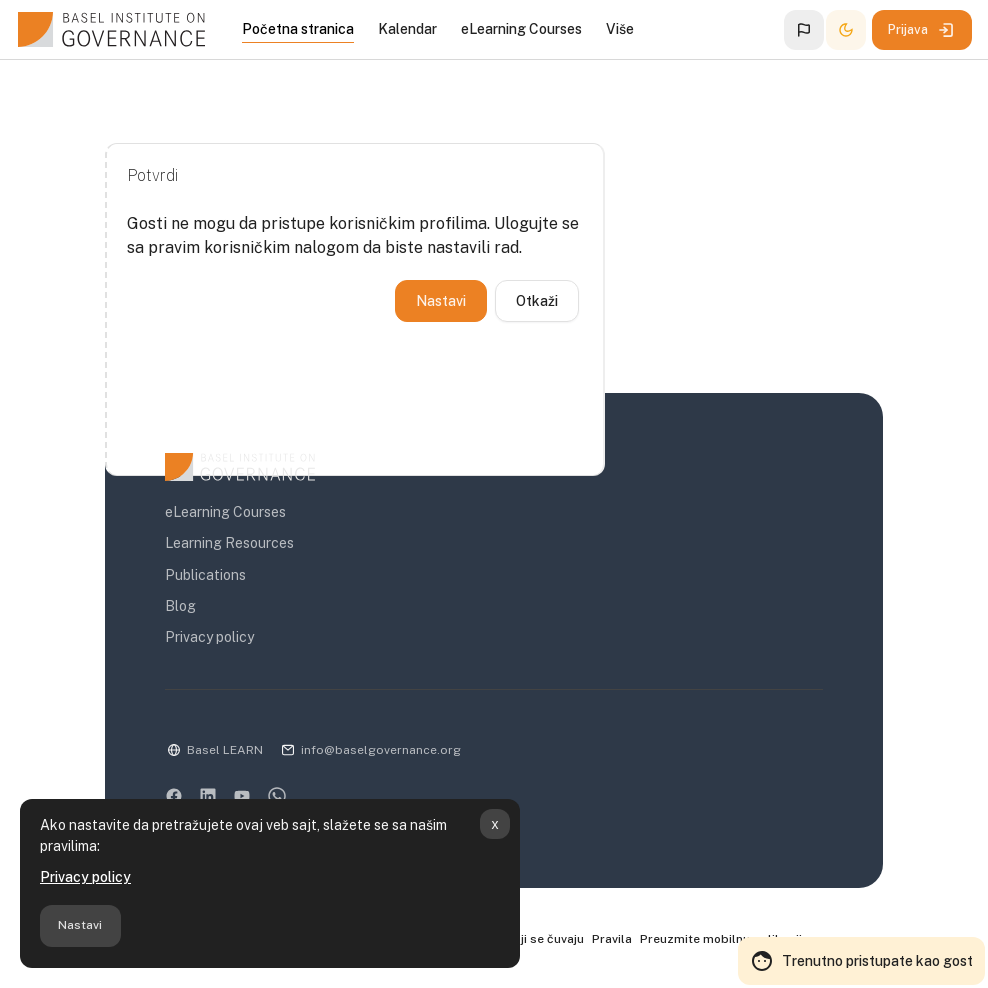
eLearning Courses (225, 512)
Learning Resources (229, 543)
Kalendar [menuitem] (407, 29)
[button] (804, 30)
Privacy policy (85, 877)
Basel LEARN (225, 750)
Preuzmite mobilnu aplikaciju (724, 939)
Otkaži (537, 301)
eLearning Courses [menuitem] (521, 29)
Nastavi (80, 925)
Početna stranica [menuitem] (298, 29)
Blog (180, 606)
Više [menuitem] (620, 29)
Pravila (612, 939)
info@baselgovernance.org (381, 750)
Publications (205, 575)
